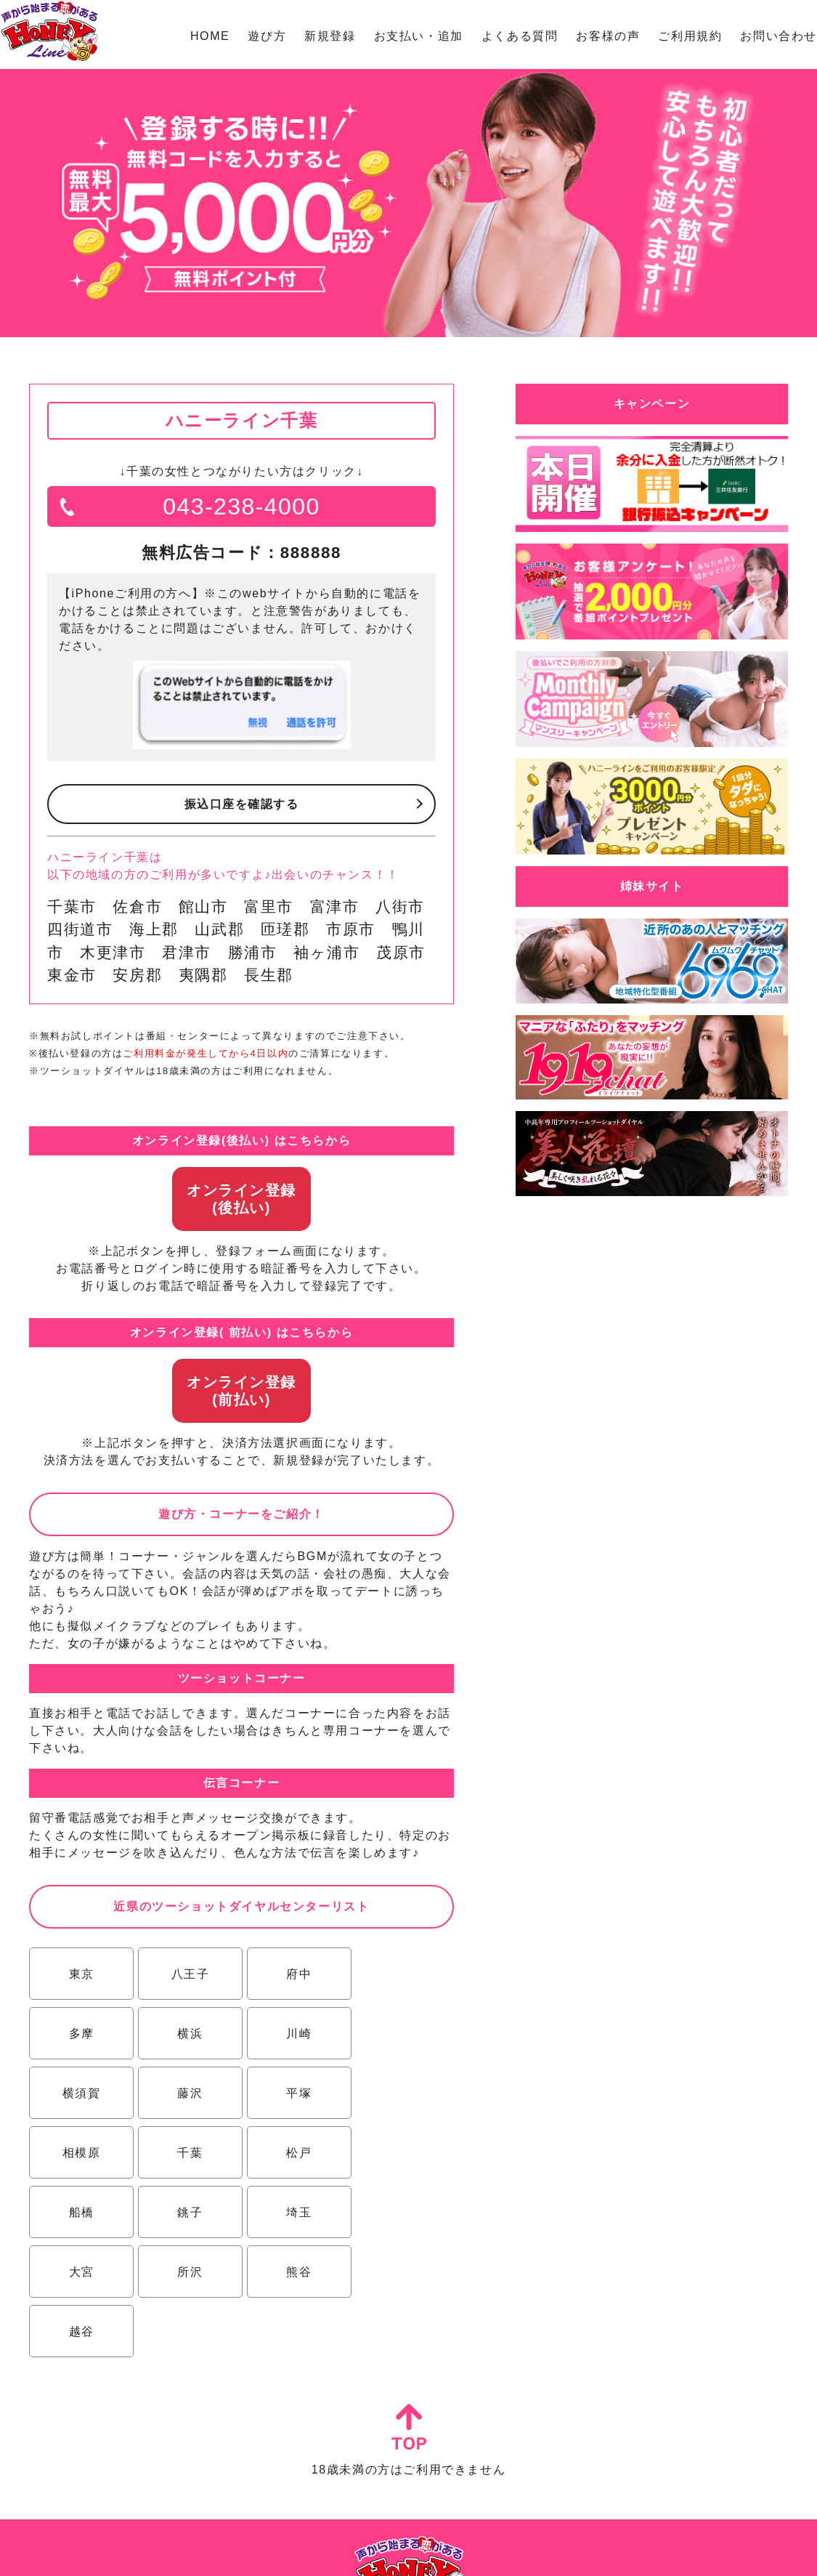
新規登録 (329, 36)
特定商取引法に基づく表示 (358, 2551)
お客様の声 (608, 36)
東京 (79, 1974)
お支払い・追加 (418, 36)
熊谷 (185, 2212)
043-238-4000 (241, 506)
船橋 (79, 2153)
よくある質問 (519, 36)
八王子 (186, 1974)
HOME (209, 36)
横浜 (79, 2033)
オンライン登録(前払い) (241, 1391)
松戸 (397, 2093)
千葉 (291, 2093)
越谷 (291, 2212)
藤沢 (397, 2033)
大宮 (397, 2153)
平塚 (79, 2093)
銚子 (185, 2153)
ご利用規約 (690, 36)
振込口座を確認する (241, 804)
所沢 (79, 2212)
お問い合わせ (778, 36)
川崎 (185, 2033)
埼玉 (291, 2153)
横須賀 (292, 2033)
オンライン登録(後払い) (241, 1199)
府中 (291, 1974)
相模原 (186, 2093)
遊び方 (267, 36)
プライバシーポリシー (467, 2551)
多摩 (397, 1974)
